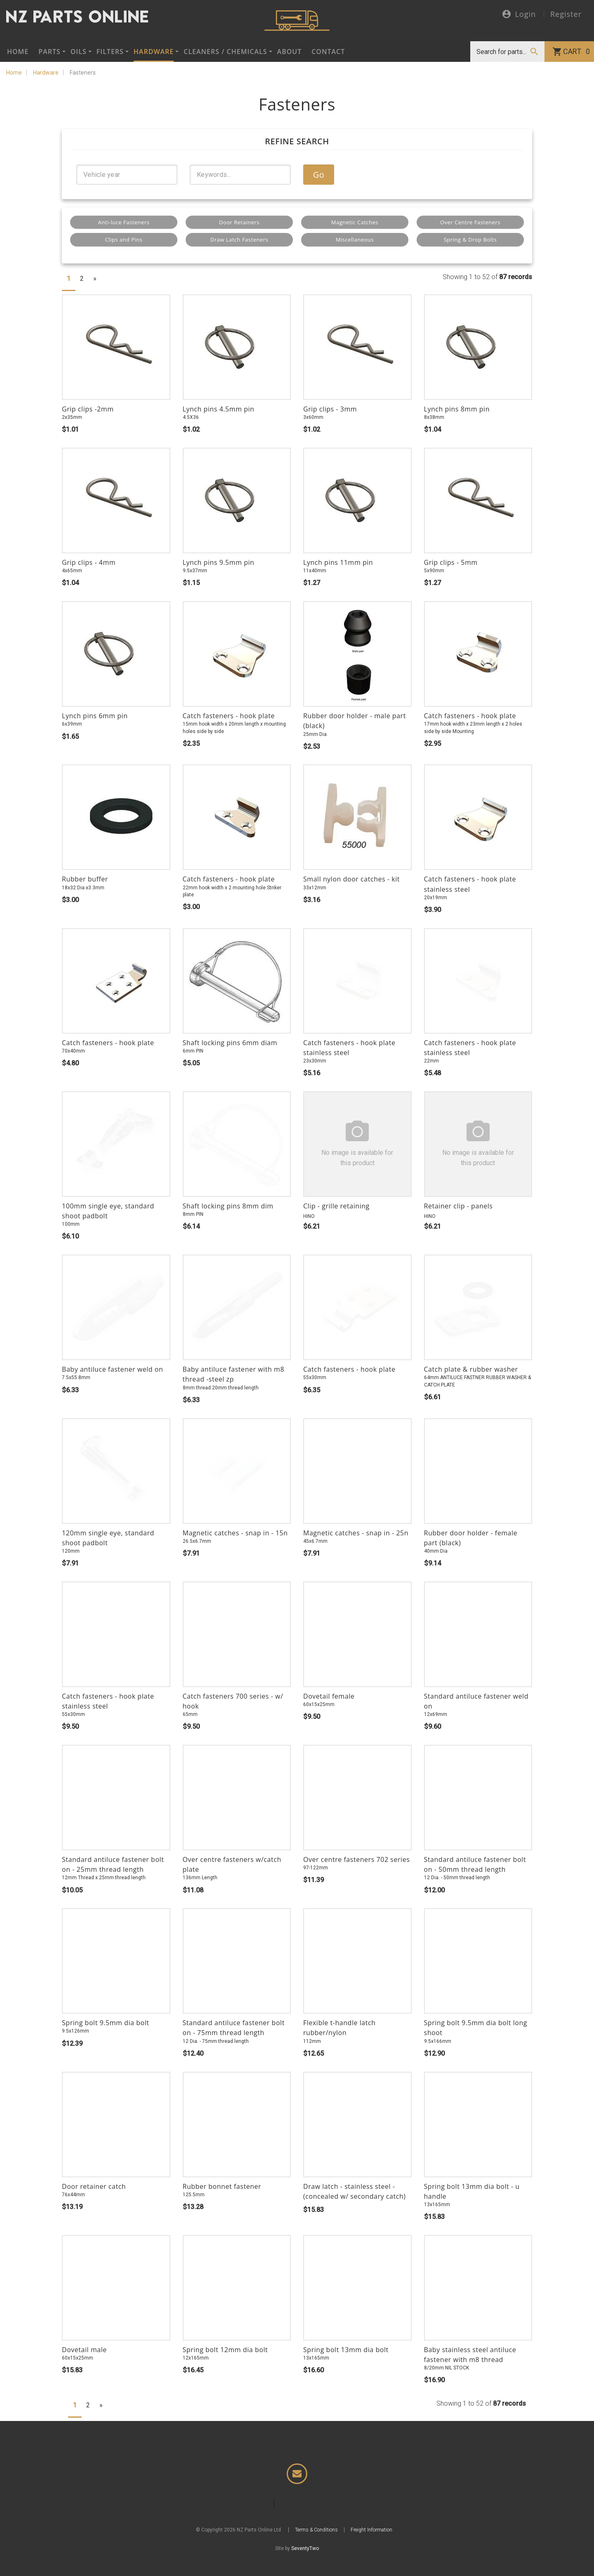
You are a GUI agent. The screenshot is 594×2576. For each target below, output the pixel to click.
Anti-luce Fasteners (124, 222)
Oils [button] (79, 51)
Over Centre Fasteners (470, 222)
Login (519, 14)
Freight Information (371, 2547)
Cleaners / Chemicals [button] (225, 51)
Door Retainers (239, 222)
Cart (576, 51)
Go (319, 174)
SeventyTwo (305, 2566)
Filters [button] (110, 51)
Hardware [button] (154, 51)
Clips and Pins (123, 239)
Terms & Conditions (316, 2547)
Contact (328, 51)
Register (566, 14)
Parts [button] (49, 51)
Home (17, 51)
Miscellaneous (355, 239)
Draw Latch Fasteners (239, 239)
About (289, 51)
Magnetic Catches (355, 222)
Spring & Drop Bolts (470, 239)
